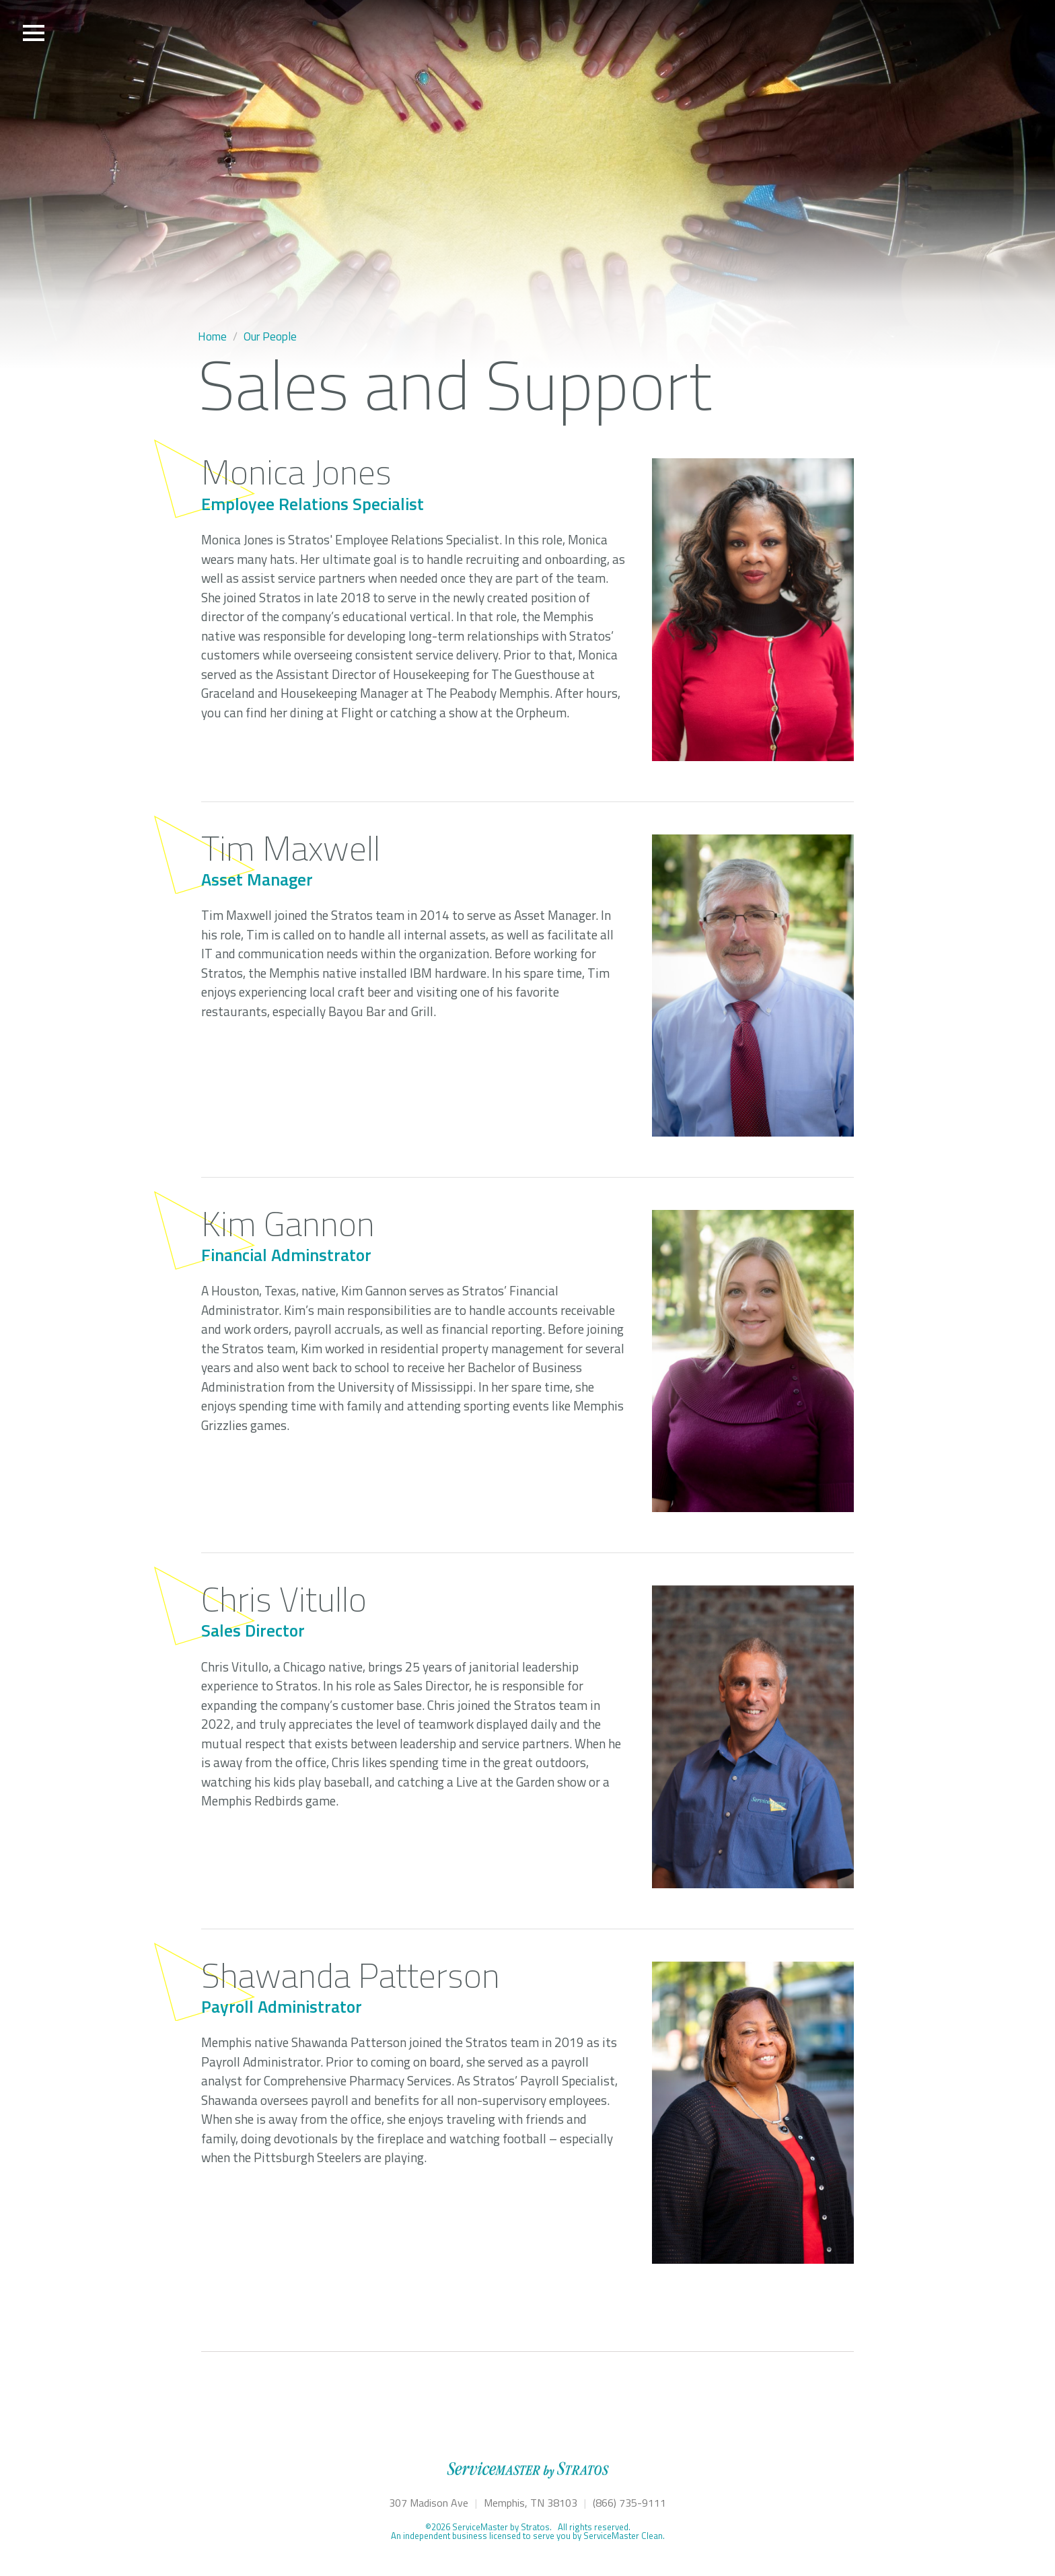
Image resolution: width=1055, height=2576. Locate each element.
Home (212, 336)
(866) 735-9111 (629, 2503)
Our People (270, 336)
